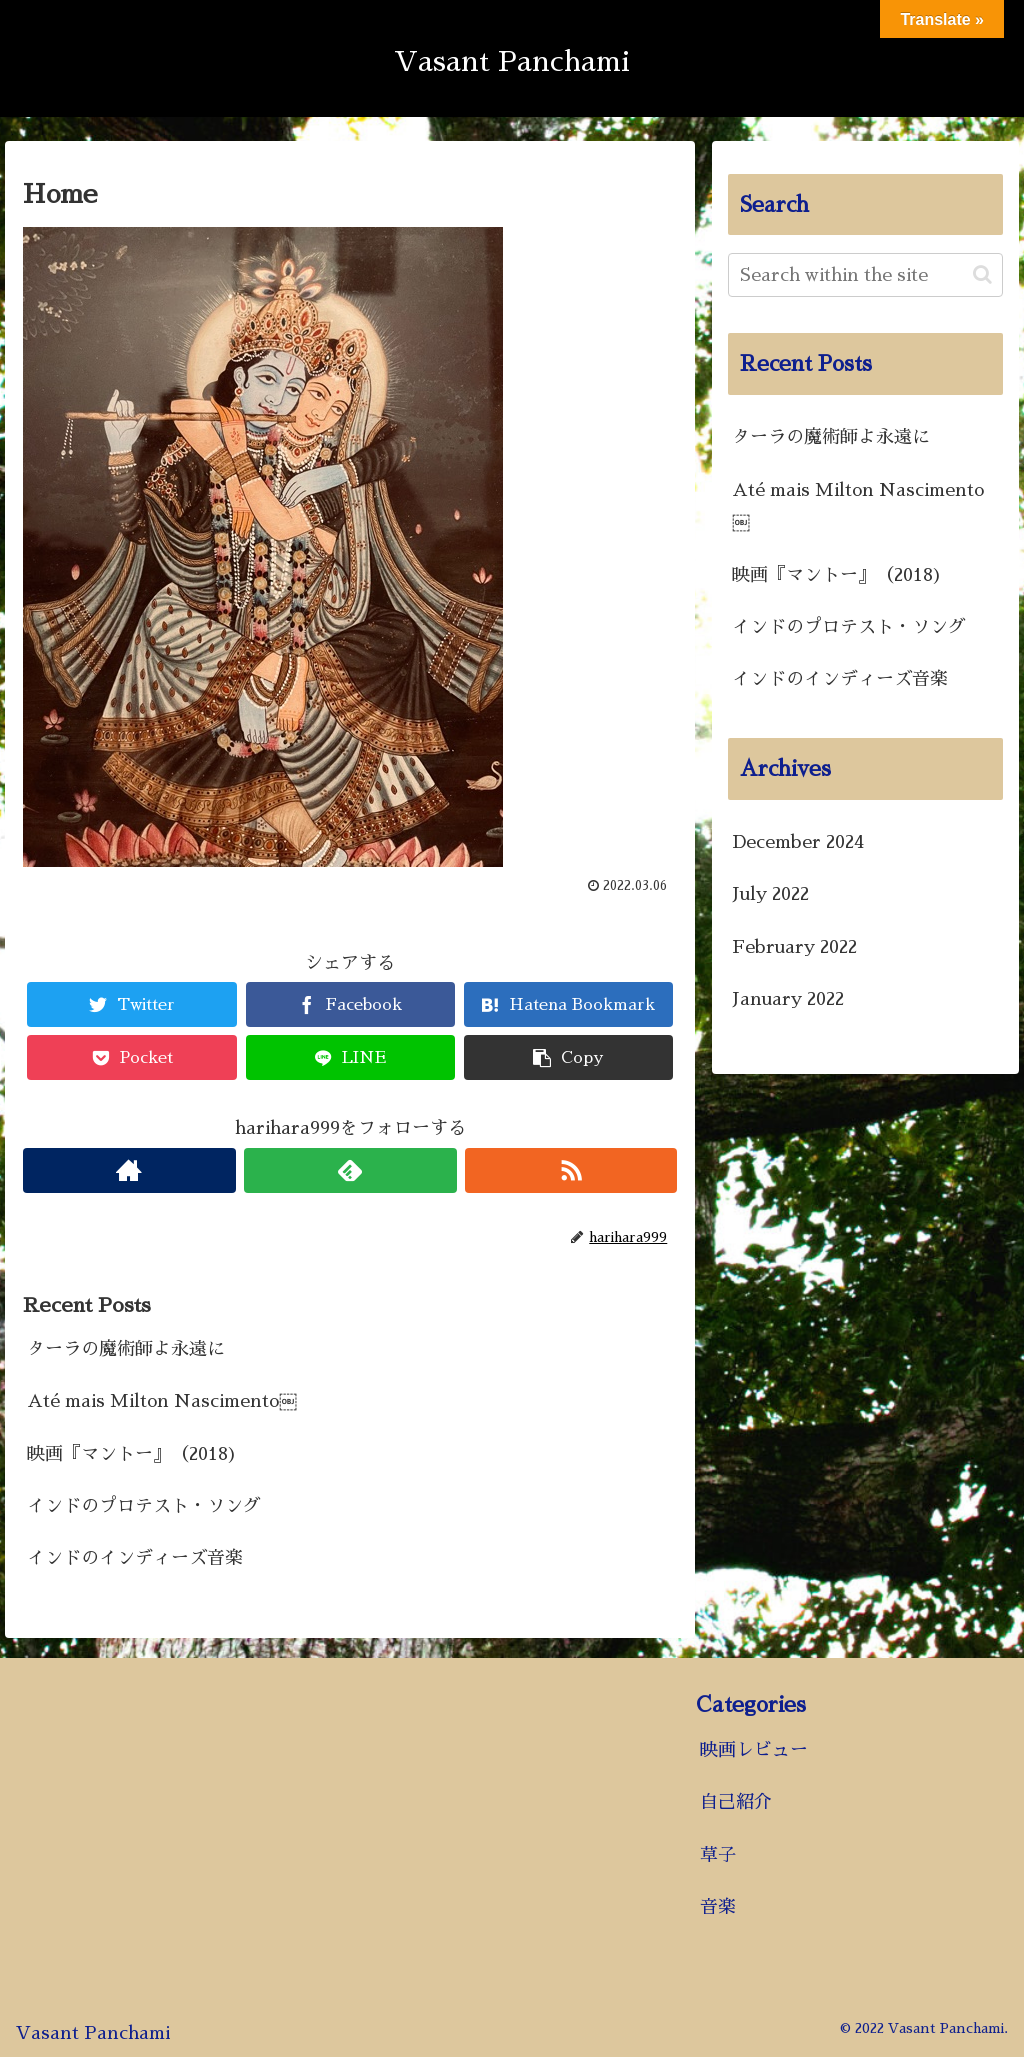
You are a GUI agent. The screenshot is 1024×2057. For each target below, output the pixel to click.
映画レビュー (754, 1750)
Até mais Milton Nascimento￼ (162, 1401)
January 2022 (788, 999)
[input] (865, 275)
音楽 (718, 1907)
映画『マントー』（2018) (132, 1454)
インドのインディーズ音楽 (135, 1558)
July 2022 (770, 894)
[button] (982, 274)
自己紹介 (736, 1802)
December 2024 (798, 842)
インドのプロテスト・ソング (144, 1506)
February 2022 (794, 947)
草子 (718, 1855)
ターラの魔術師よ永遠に (126, 1349)
